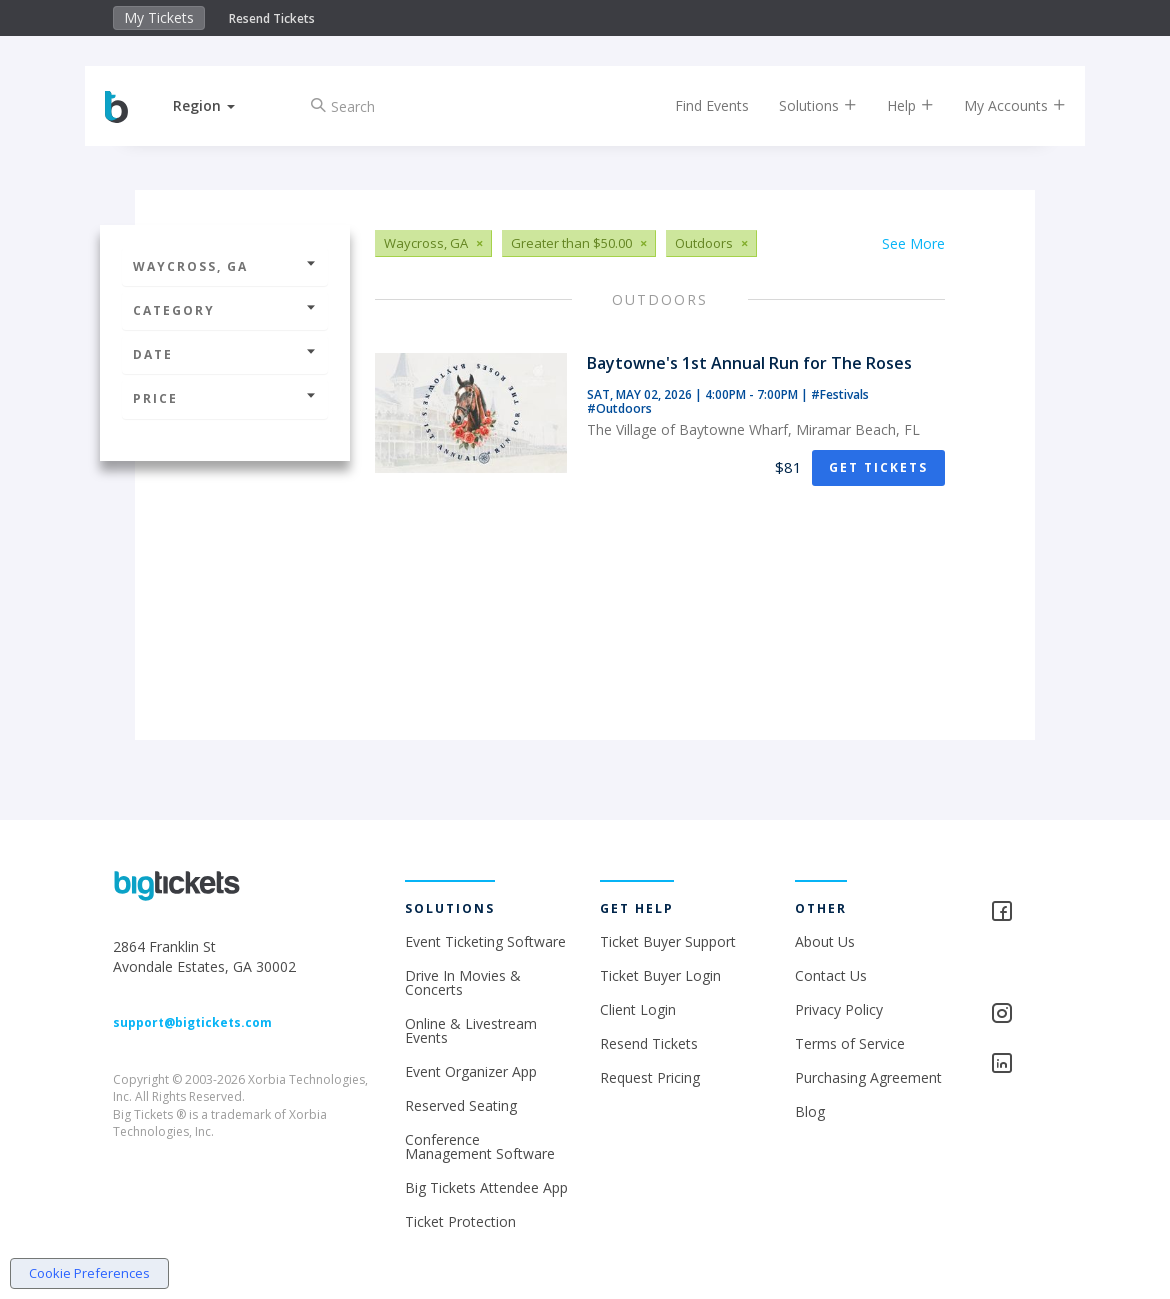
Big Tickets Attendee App (486, 1187)
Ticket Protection (460, 1221)
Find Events (692, 105)
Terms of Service (850, 1043)
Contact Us (831, 975)
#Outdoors (619, 408)
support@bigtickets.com (192, 1022)
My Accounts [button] (995, 105)
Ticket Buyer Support (668, 941)
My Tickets (159, 17)
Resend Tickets (272, 18)
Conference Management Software (480, 1146)
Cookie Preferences (89, 1273)
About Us (825, 941)
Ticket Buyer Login (660, 975)
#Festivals (840, 394)
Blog (810, 1111)
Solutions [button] (798, 105)
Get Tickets (878, 467)
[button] (224, 105)
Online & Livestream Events (471, 1030)
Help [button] (890, 105)
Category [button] (225, 310)
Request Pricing (650, 1077)
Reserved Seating (461, 1105)
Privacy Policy (839, 1009)
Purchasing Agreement (868, 1077)
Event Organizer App (471, 1071)
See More (913, 243)
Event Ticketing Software (485, 941)
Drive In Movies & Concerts (463, 982)
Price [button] (225, 398)
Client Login (638, 1009)
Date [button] (225, 354)
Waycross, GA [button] (225, 266)
